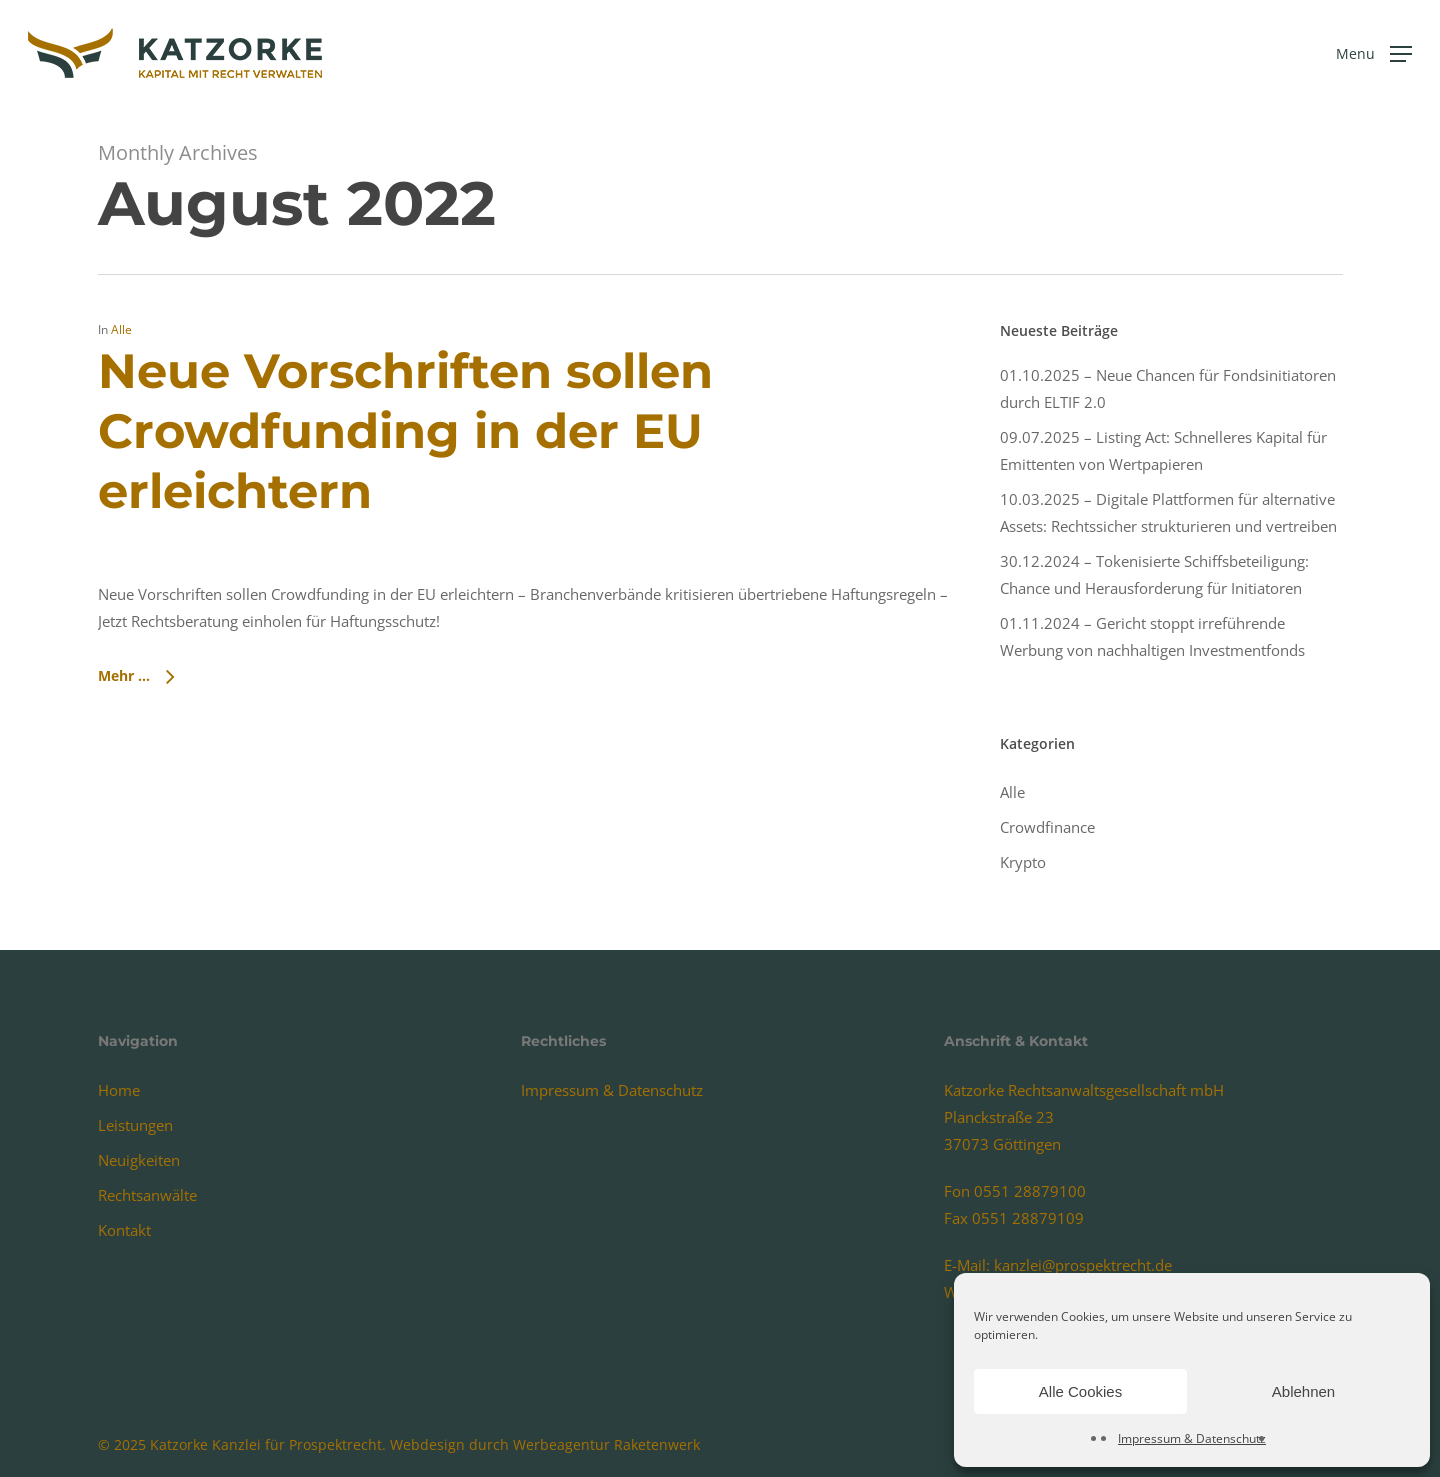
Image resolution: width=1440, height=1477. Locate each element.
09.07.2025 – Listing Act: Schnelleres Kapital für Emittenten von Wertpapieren (1163, 450)
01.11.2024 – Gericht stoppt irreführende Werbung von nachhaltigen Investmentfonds (1152, 636)
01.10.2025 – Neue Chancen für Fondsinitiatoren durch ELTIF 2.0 (1168, 388)
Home (119, 1090)
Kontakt (124, 1230)
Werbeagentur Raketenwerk (606, 1444)
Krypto (1023, 862)
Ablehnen (1303, 1391)
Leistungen (135, 1125)
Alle (121, 329)
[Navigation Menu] (1374, 53)
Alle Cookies (1080, 1391)
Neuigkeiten (139, 1160)
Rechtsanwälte (147, 1195)
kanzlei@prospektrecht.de (1083, 1265)
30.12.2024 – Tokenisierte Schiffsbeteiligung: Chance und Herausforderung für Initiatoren (1154, 574)
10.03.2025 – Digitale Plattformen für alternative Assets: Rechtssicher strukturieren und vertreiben (1168, 512)
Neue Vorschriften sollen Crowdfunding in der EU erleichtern (405, 431)
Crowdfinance (1047, 827)
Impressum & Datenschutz (1192, 1438)
